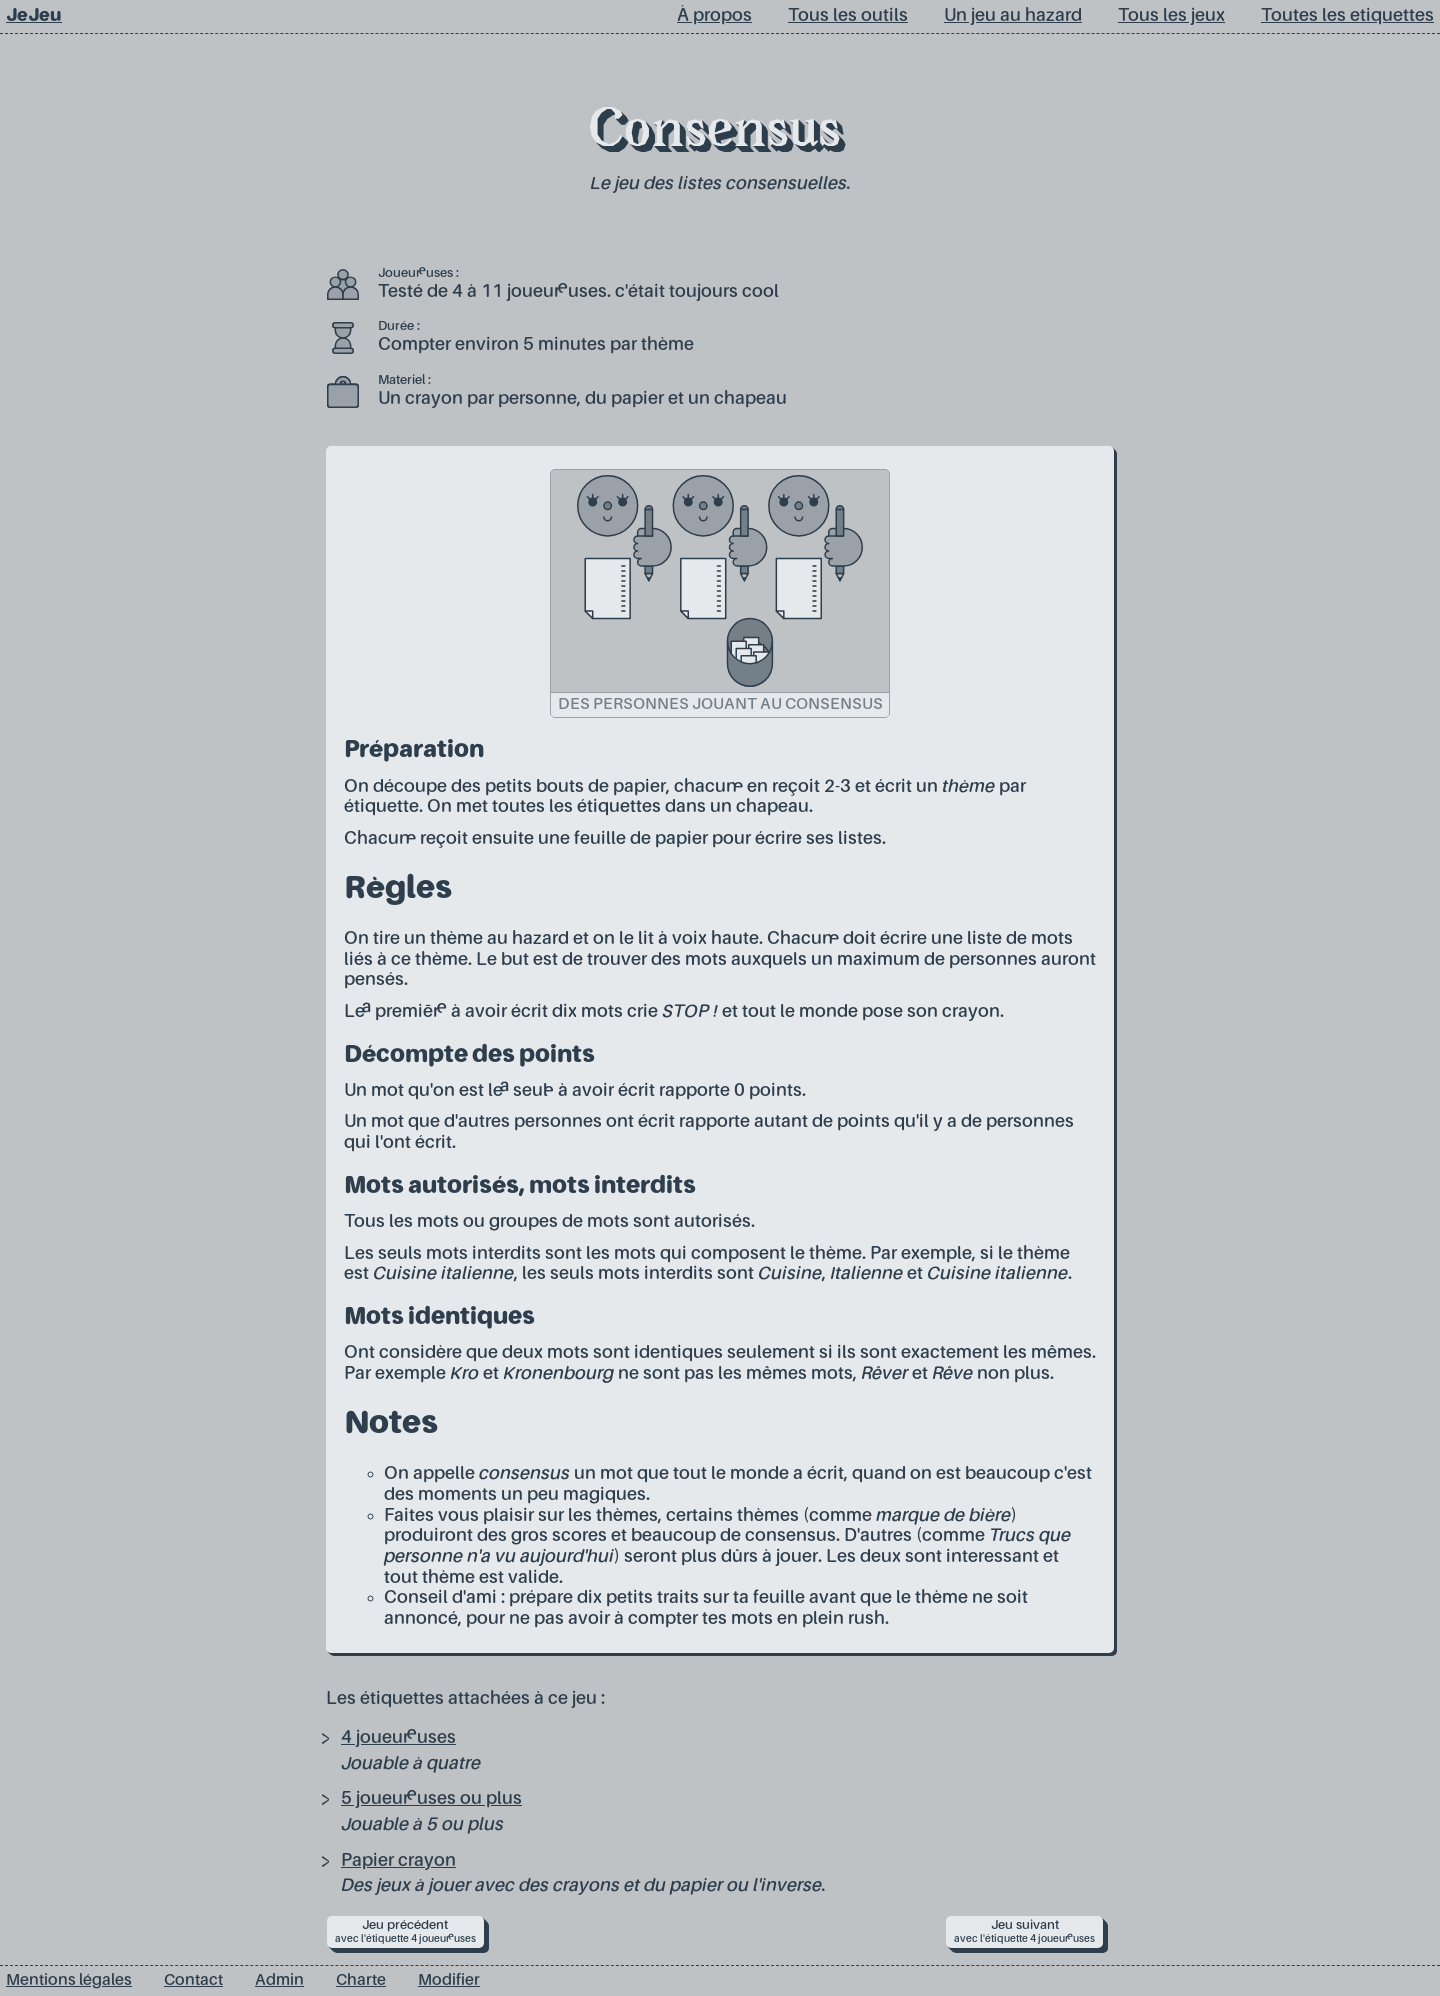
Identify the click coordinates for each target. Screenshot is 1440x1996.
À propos (714, 16)
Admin (279, 1981)
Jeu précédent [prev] (405, 1932)
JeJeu (34, 16)
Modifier (449, 1981)
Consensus (714, 133)
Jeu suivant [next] (1024, 1932)
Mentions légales (69, 1981)
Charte (361, 1981)
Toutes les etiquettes (1347, 16)
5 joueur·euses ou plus (431, 1799)
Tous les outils (848, 16)
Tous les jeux (1171, 16)
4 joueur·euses (398, 1738)
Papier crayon (398, 1861)
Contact (193, 1981)
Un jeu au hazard (1013, 16)
